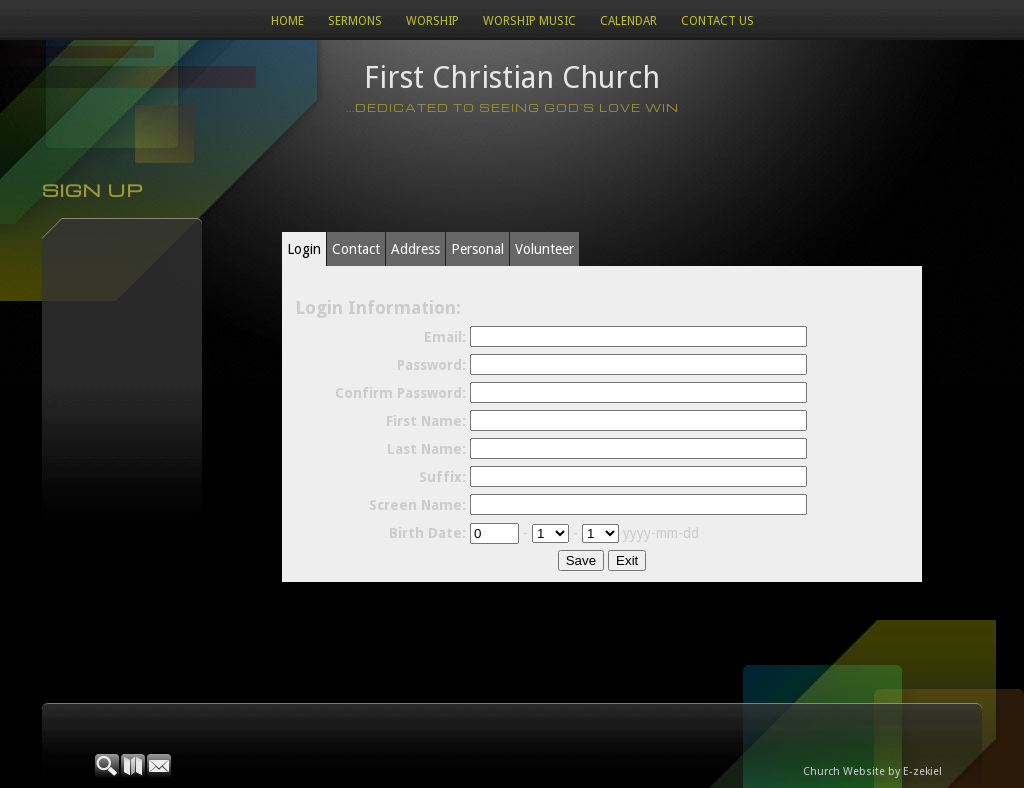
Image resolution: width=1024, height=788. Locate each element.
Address (415, 249)
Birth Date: (427, 533)
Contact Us (717, 21)
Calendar (628, 21)
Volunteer (544, 249)
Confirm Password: (400, 393)
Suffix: (442, 477)
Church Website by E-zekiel (872, 771)
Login (304, 249)
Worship (432, 21)
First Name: (426, 421)
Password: (431, 365)
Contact (356, 249)
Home (287, 21)
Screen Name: (417, 505)
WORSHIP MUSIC (529, 21)
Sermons (355, 21)
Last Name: (426, 449)
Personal (477, 249)
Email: (445, 337)
